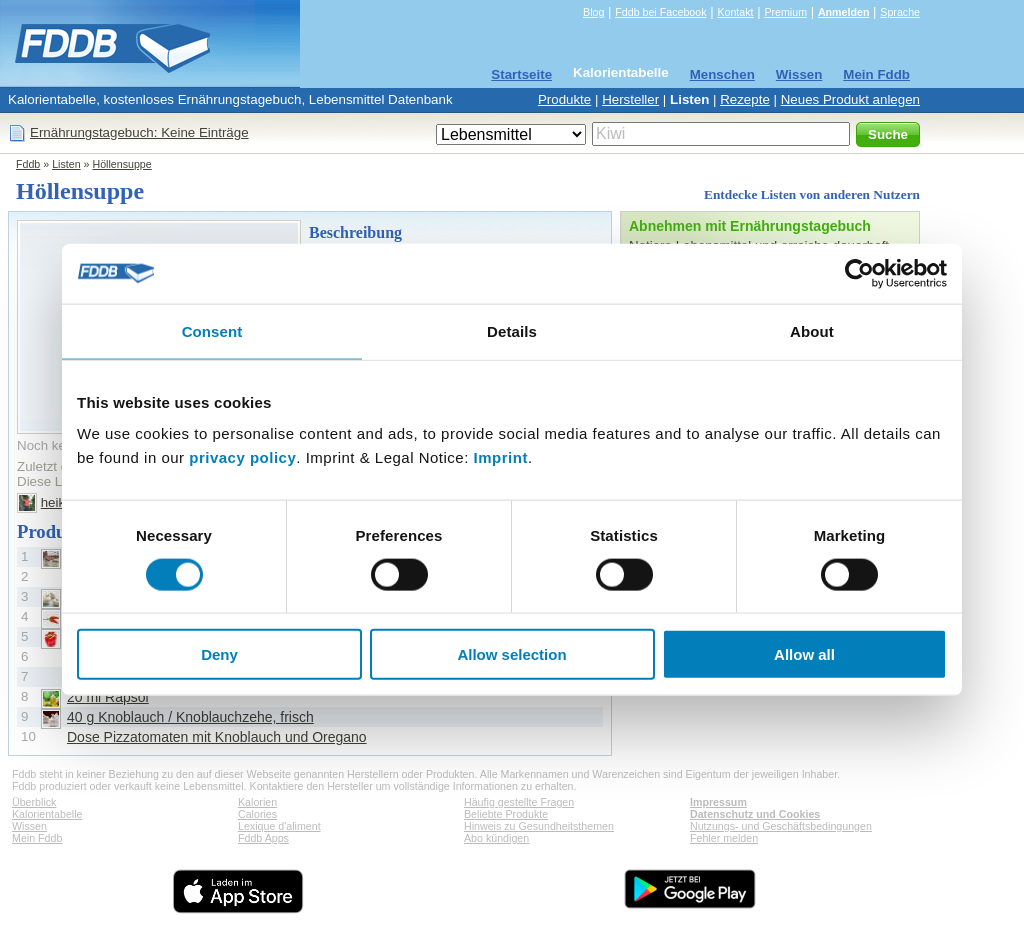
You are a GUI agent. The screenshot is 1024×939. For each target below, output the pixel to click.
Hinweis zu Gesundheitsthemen (539, 826)
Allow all (804, 654)
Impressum (718, 802)
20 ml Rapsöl (108, 697)
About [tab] (812, 330)
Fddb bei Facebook (660, 12)
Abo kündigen (496, 838)
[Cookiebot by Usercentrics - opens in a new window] (859, 273)
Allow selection (511, 654)
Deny (219, 654)
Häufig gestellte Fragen (519, 802)
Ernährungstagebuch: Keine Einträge (139, 132)
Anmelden (844, 12)
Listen (689, 99)
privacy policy (242, 457)
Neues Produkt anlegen (850, 99)
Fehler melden (724, 838)
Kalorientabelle (621, 72)
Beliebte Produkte (506, 814)
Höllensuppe (121, 164)
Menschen (722, 74)
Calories (257, 814)
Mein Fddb (876, 74)
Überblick (34, 802)
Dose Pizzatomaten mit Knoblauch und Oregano (217, 737)
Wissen (799, 74)
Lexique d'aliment (279, 826)
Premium (785, 12)
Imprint (501, 457)
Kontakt (735, 12)
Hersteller (630, 99)
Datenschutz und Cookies (755, 814)
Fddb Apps (263, 838)
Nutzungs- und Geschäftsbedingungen (781, 826)
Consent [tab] (212, 330)
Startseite (521, 74)
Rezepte (745, 99)
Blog (593, 12)
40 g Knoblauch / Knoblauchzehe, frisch (190, 717)
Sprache (900, 12)
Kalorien (257, 802)
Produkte (564, 99)
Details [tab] (512, 330)
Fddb (28, 164)
